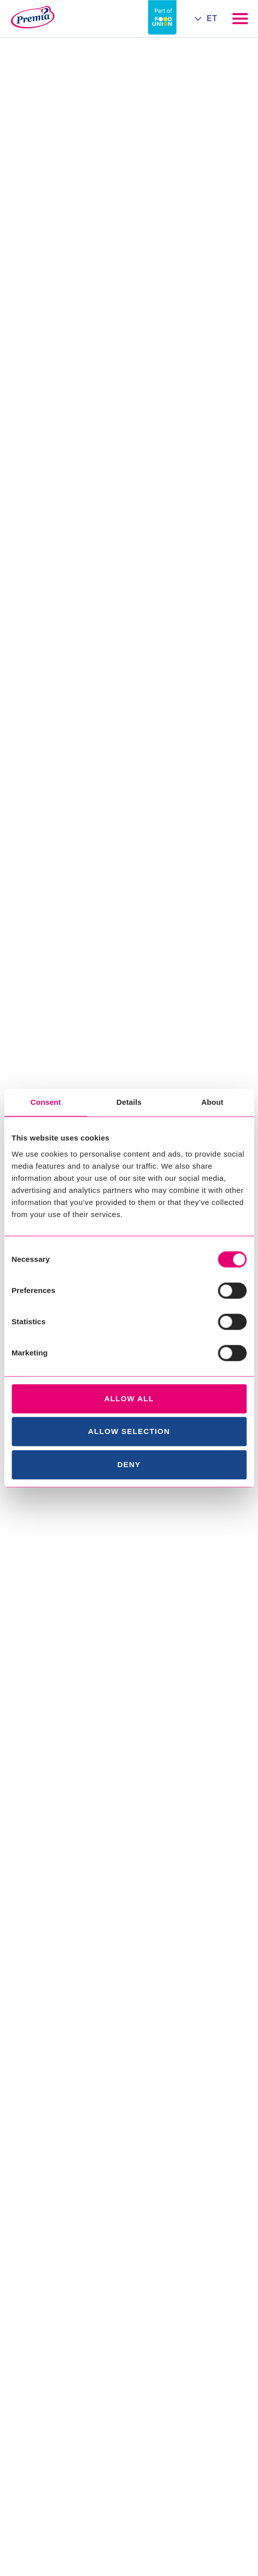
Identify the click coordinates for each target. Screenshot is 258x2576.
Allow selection (129, 1431)
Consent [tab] (45, 1102)
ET (212, 18)
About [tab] (212, 1102)
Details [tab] (129, 1102)
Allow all (129, 1398)
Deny (128, 1464)
